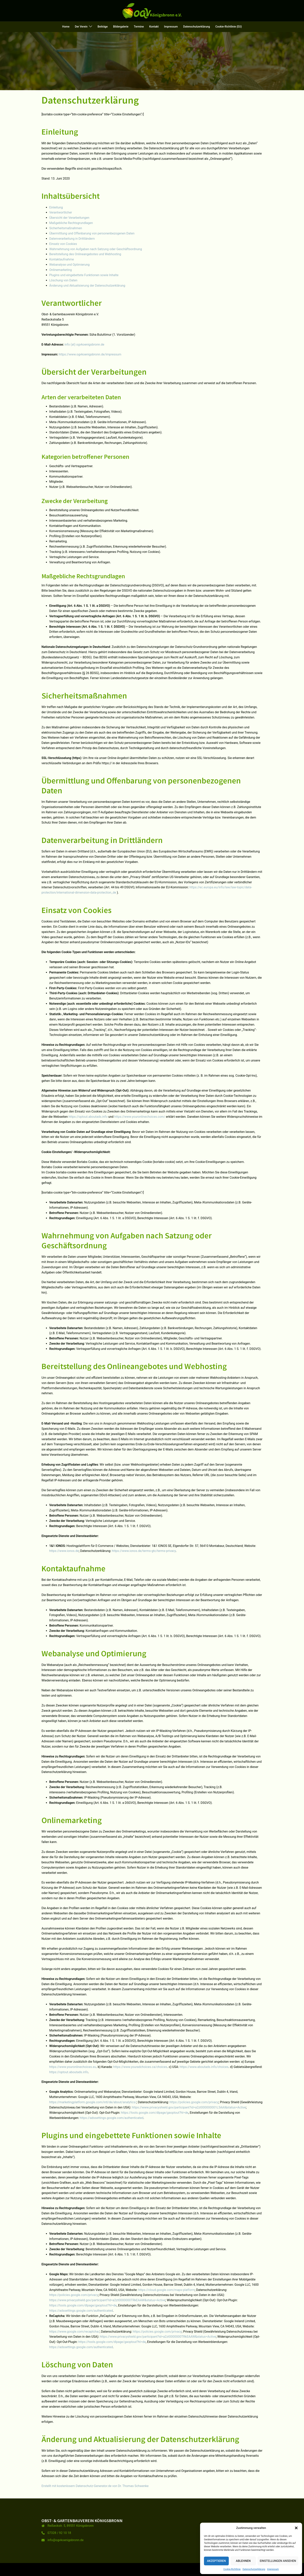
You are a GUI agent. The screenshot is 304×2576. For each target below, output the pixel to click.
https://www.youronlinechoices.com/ (139, 1117)
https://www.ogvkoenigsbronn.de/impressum (90, 354)
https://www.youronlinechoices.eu (72, 2067)
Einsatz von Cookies (63, 244)
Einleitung (56, 207)
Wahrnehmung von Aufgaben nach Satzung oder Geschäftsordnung (95, 249)
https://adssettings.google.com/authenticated (111, 2118)
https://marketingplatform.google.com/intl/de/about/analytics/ (92, 2102)
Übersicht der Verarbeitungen (69, 218)
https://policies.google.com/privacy (194, 2102)
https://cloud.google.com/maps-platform (166, 2290)
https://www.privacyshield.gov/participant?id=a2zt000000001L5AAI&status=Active (189, 2107)
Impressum (273, 2569)
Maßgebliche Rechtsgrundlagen (71, 223)
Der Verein (81, 26)
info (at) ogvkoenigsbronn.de (84, 344)
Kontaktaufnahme (61, 259)
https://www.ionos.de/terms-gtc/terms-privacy (144, 1551)
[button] (296, 2528)
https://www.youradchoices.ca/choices (140, 2067)
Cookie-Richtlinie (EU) (228, 26)
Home (66, 26)
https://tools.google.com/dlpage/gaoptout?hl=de (154, 2112)
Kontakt (154, 26)
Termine (139, 26)
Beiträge (103, 26)
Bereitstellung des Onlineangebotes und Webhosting (85, 254)
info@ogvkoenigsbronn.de (66, 2540)
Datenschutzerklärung (254, 2569)
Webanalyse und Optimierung (69, 264)
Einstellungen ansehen (278, 2561)
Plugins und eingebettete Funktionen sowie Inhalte (83, 275)
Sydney (111, 2569)
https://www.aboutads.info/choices (204, 2067)
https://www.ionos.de (64, 1551)
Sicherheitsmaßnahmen (65, 228)
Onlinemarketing (60, 270)
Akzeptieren (216, 2561)
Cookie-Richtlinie (232, 2569)
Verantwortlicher (60, 212)
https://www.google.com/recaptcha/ (74, 2331)
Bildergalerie (121, 26)
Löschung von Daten (63, 280)
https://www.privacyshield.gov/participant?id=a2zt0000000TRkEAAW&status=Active (107, 2300)
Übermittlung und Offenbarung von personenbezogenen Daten (92, 233)
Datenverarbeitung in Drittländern (72, 238)
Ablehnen (243, 2561)
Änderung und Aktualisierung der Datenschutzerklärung (87, 285)
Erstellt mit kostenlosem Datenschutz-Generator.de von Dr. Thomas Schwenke (95, 2486)
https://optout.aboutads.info (88, 1117)
